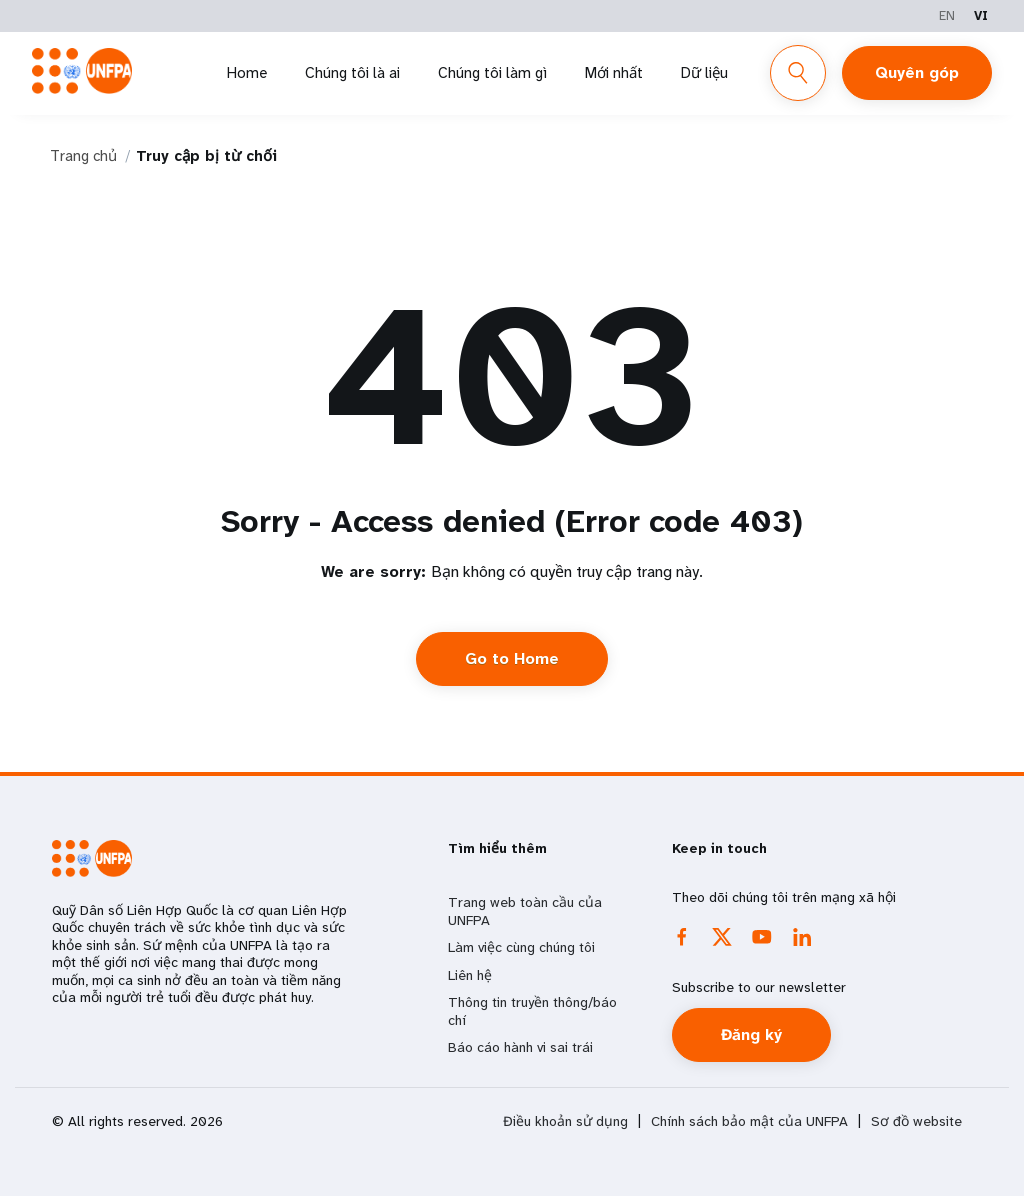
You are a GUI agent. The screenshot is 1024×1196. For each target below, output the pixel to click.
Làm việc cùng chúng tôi (521, 947)
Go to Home (512, 658)
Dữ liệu (704, 73)
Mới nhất (614, 73)
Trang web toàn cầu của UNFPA (525, 911)
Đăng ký (751, 1034)
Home (247, 73)
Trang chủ (83, 156)
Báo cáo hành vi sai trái (520, 1047)
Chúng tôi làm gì (492, 73)
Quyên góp (917, 72)
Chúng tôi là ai (352, 73)
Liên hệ (470, 975)
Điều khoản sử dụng (565, 1121)
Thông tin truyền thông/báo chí (532, 1011)
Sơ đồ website (916, 1121)
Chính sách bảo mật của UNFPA (749, 1121)
